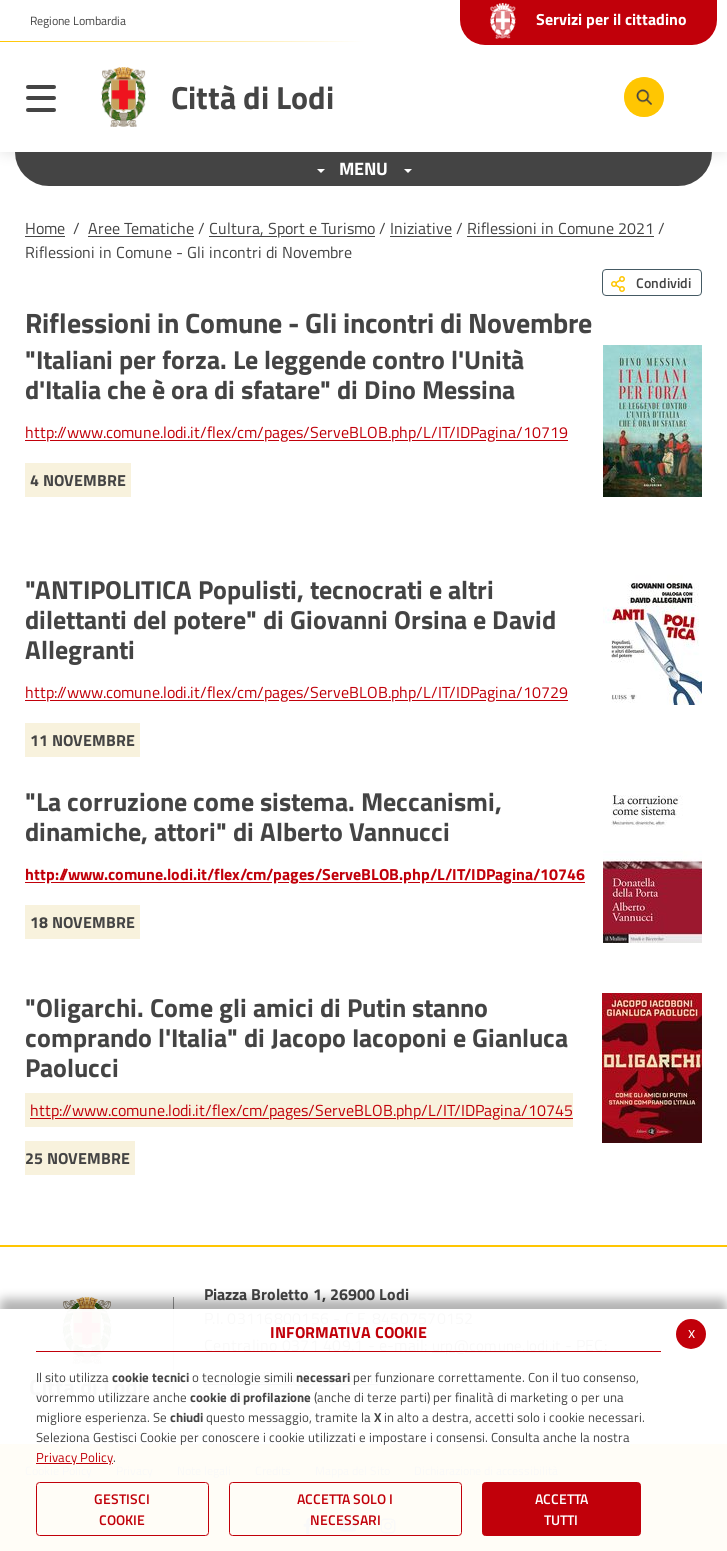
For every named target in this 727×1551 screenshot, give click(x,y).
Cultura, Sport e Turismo (292, 228)
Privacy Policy (74, 1457)
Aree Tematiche (141, 228)
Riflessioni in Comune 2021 (560, 228)
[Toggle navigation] (51, 102)
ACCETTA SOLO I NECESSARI (345, 1509)
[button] (70, 21)
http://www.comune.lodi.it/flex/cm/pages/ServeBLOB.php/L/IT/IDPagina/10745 (301, 1110)
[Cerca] (644, 97)
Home (45, 228)
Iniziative (421, 228)
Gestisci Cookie (122, 1509)
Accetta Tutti (561, 1509)
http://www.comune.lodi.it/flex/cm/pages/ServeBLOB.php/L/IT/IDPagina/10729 (296, 692)
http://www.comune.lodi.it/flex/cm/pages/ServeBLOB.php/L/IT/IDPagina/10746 (305, 874)
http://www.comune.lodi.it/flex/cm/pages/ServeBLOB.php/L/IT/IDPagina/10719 (296, 432)
